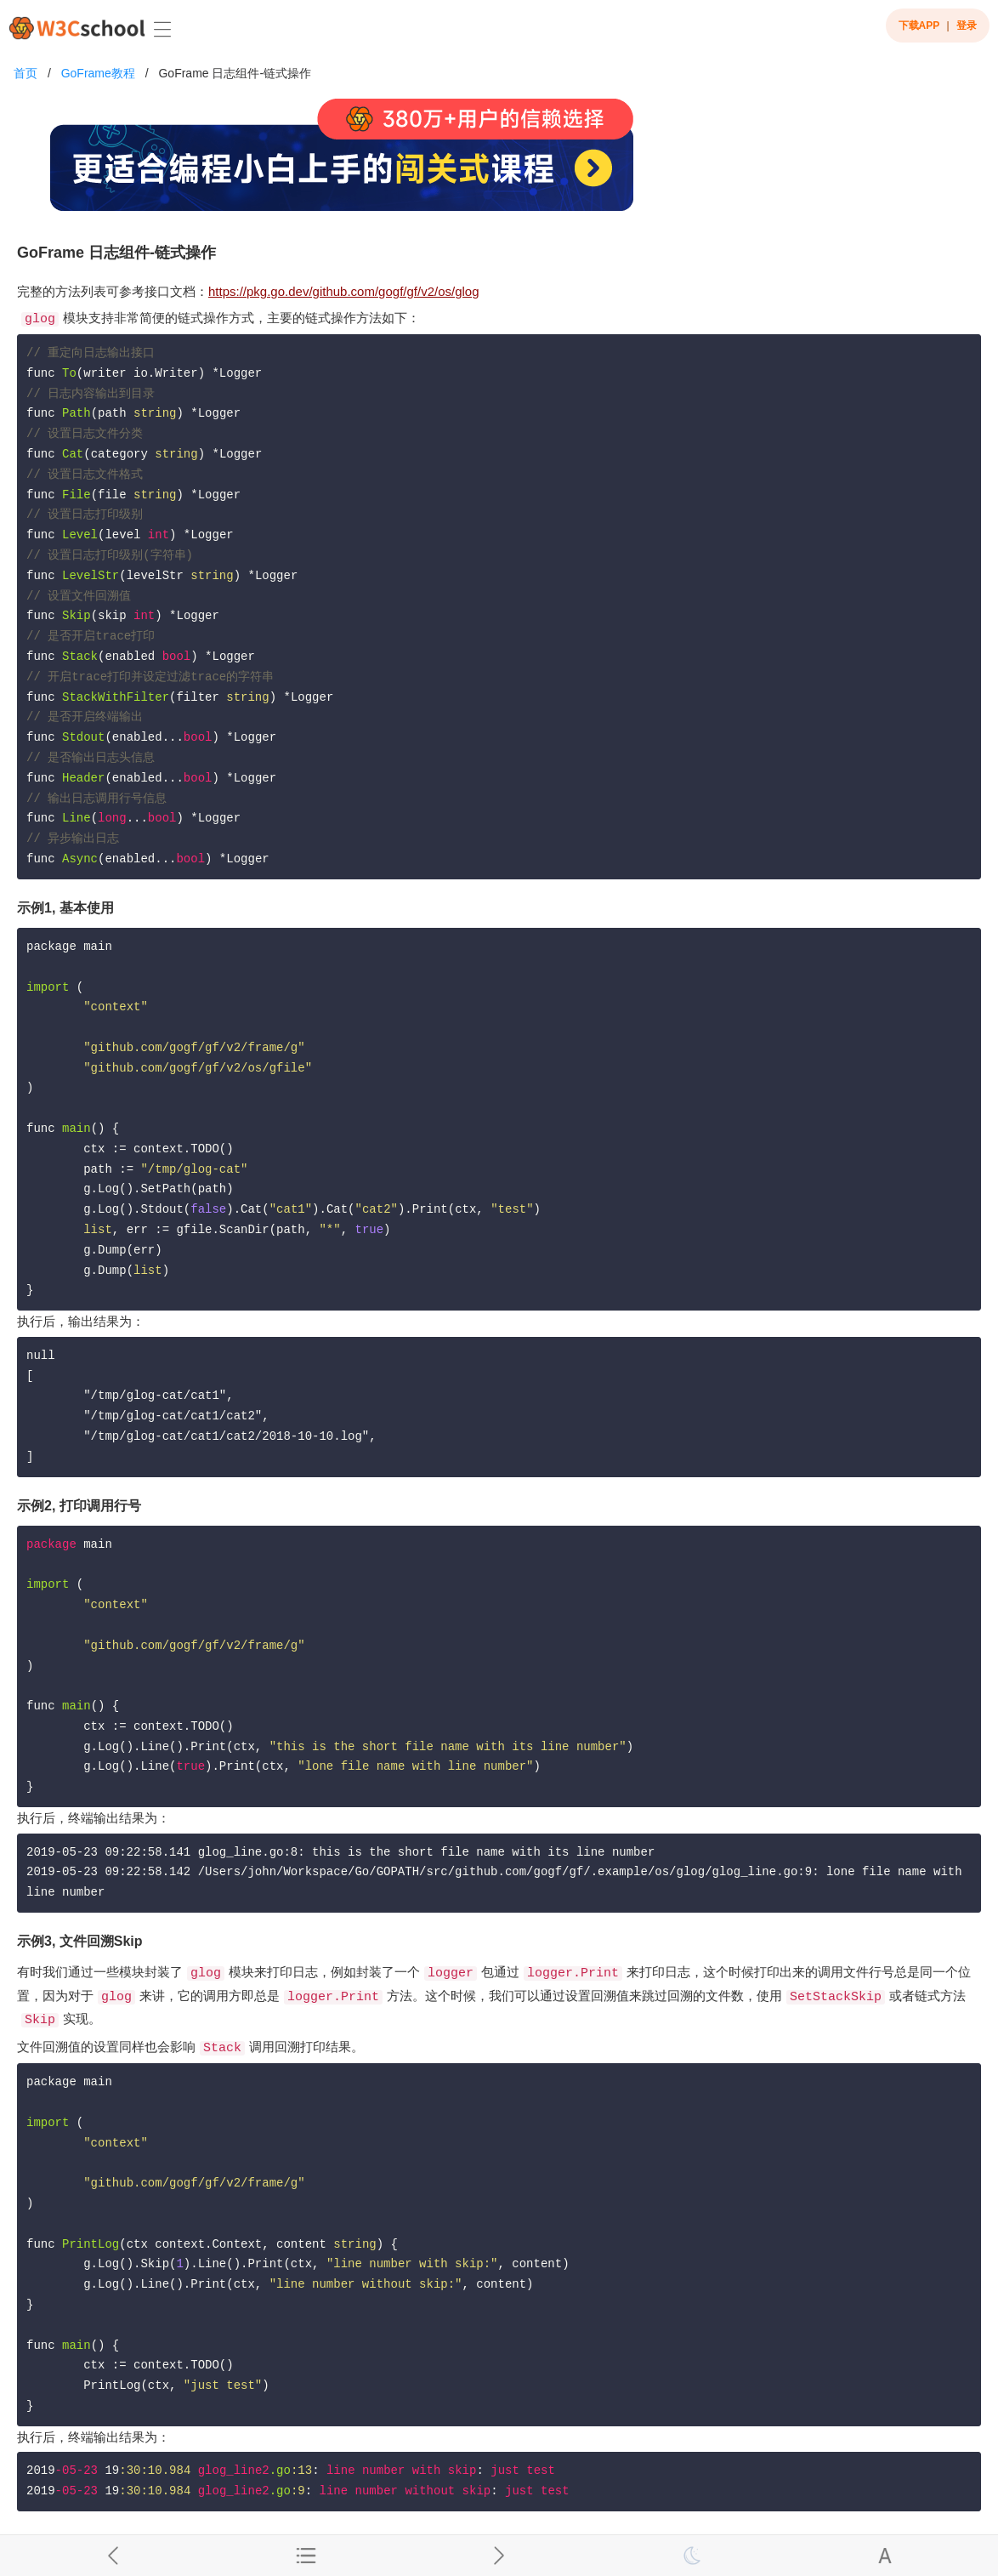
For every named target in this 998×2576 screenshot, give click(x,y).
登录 (966, 25)
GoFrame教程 (98, 73)
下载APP (919, 25)
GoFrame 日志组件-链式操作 (234, 73)
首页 (25, 73)
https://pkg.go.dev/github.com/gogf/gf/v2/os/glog (343, 291)
